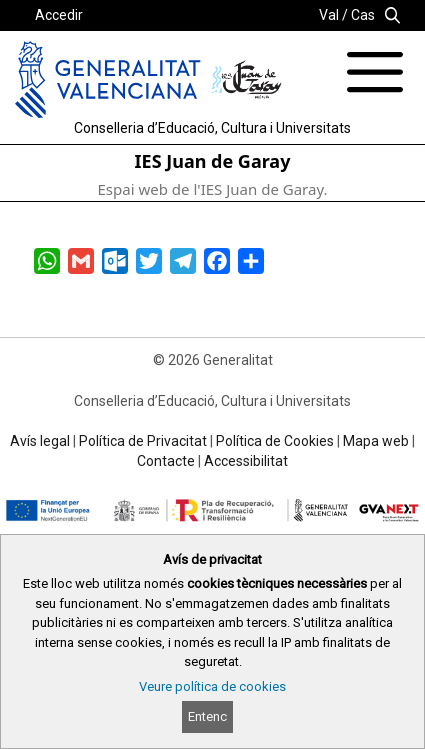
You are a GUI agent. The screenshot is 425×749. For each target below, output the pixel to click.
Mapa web (376, 441)
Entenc (207, 716)
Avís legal (40, 441)
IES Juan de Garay (213, 161)
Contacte (166, 461)
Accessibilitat (246, 461)
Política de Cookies (275, 441)
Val (329, 15)
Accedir (59, 15)
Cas (363, 15)
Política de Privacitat (143, 441)
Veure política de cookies (212, 686)
